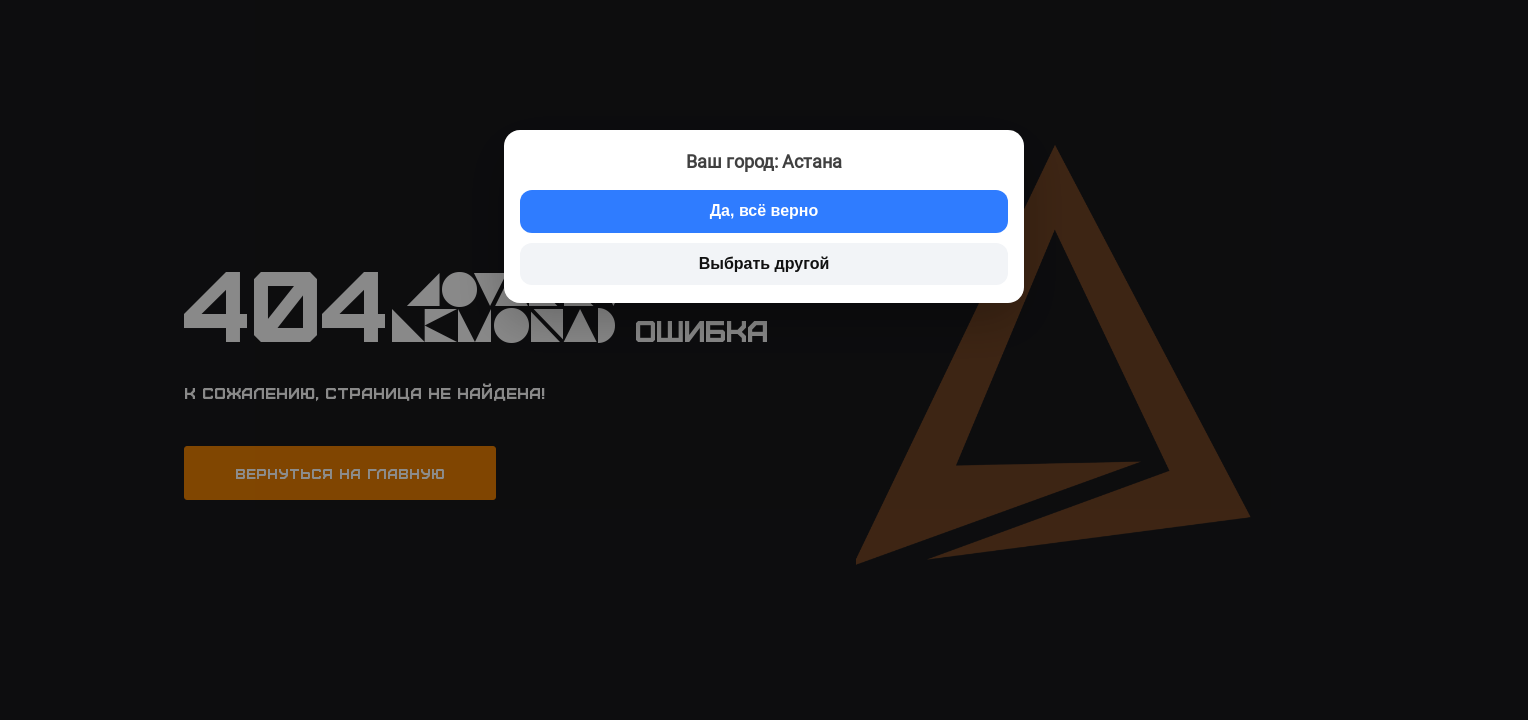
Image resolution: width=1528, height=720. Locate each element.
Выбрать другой (764, 263)
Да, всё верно (764, 210)
